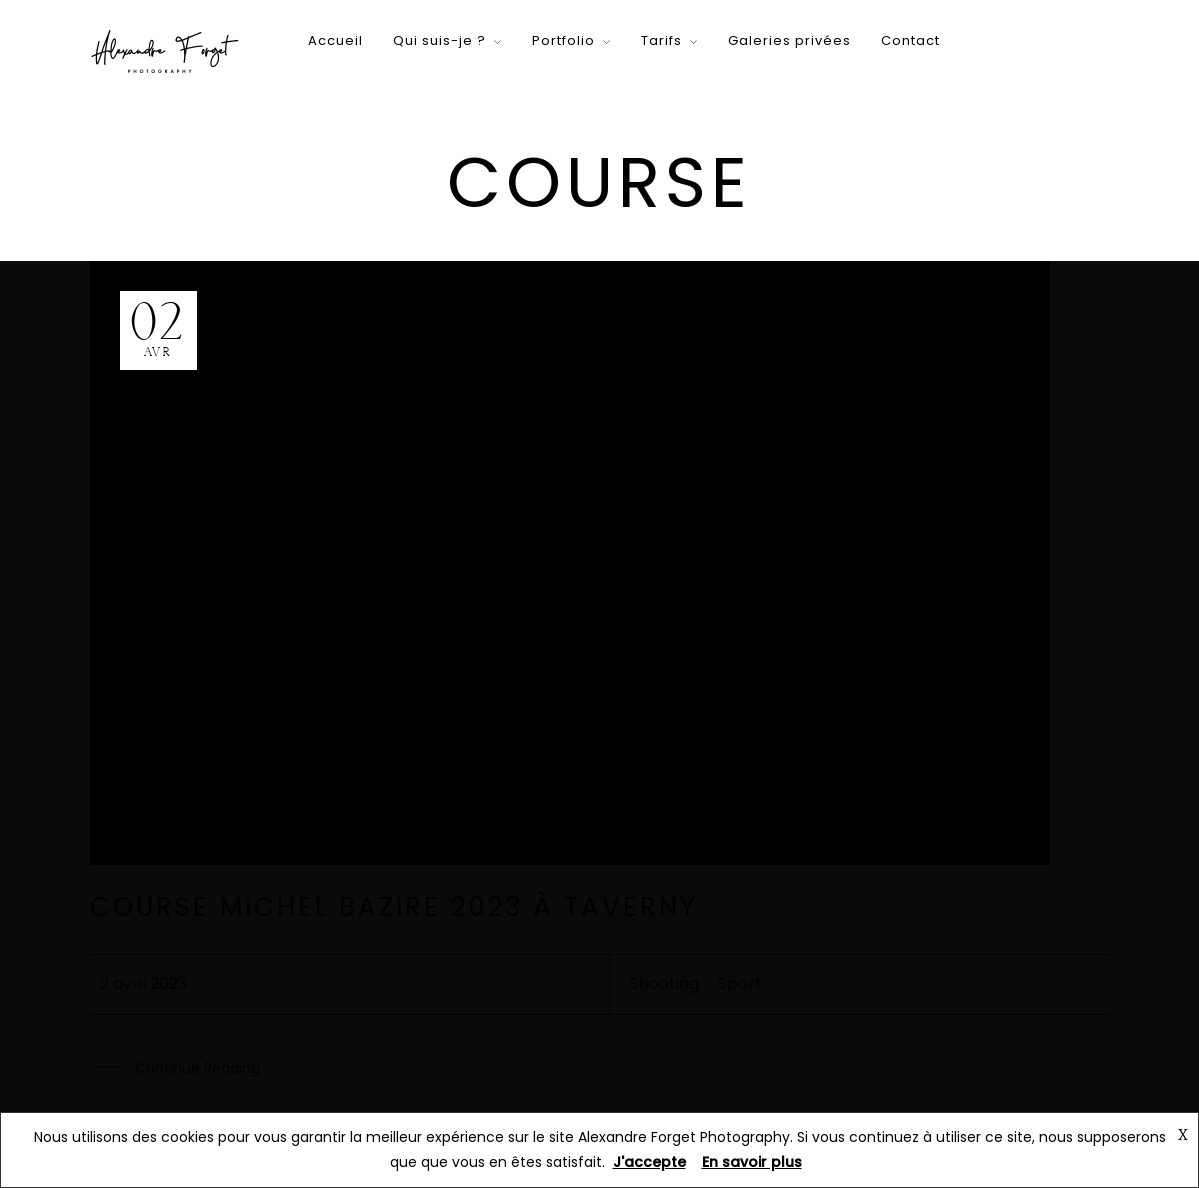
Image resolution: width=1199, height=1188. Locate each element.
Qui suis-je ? (439, 40)
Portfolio (563, 40)
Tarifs (661, 40)
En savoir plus (752, 1162)
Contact (910, 40)
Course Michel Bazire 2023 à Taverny (394, 907)
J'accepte (649, 1162)
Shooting (664, 983)
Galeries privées (789, 40)
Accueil (335, 40)
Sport (740, 983)
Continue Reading (197, 1069)
